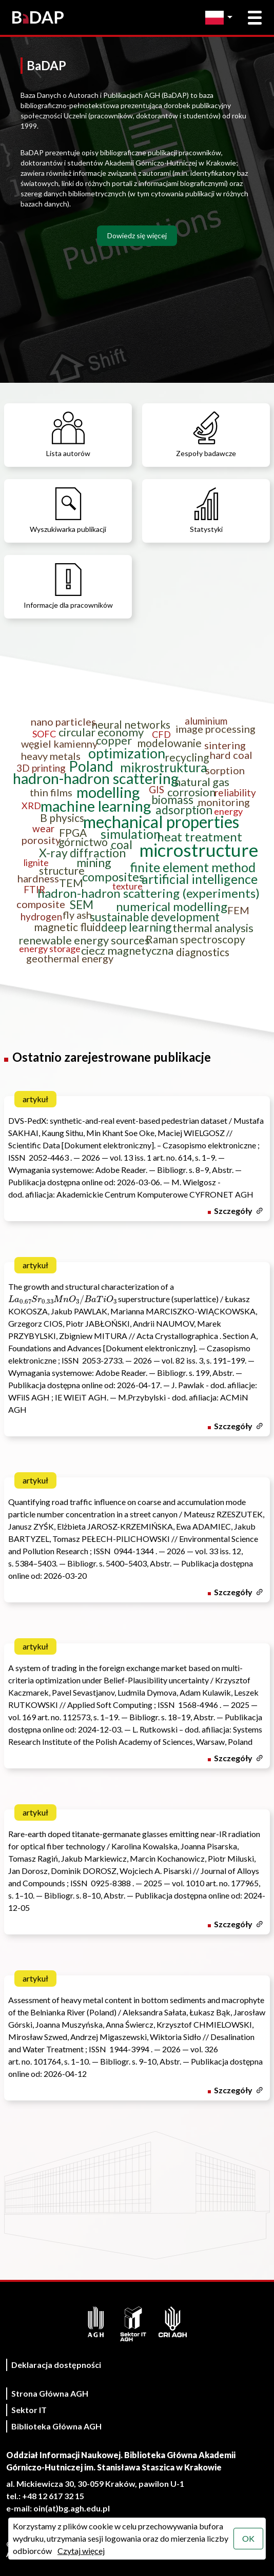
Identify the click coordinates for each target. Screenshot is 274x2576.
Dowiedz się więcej (137, 235)
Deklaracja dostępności (56, 2364)
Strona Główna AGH (49, 2393)
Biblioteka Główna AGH (56, 2426)
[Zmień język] (221, 18)
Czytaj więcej (81, 2551)
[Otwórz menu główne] (255, 18)
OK (248, 2538)
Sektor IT (29, 2410)
